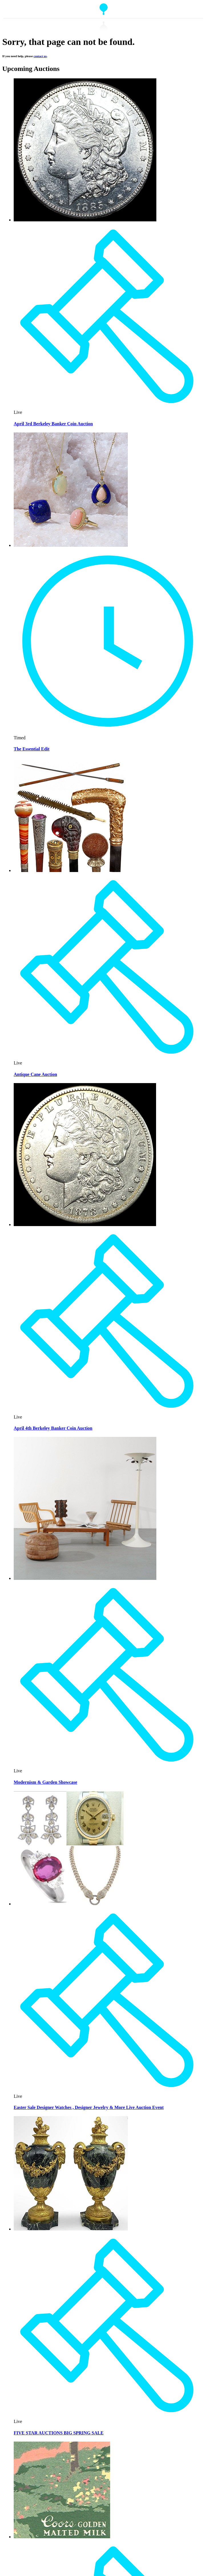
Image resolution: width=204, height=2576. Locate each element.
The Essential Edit (31, 748)
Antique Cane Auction (35, 1074)
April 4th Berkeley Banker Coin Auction (53, 1428)
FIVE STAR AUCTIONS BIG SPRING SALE (59, 2432)
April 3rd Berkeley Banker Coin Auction (53, 423)
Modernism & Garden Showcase (45, 1782)
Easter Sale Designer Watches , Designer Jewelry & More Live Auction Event (89, 2107)
